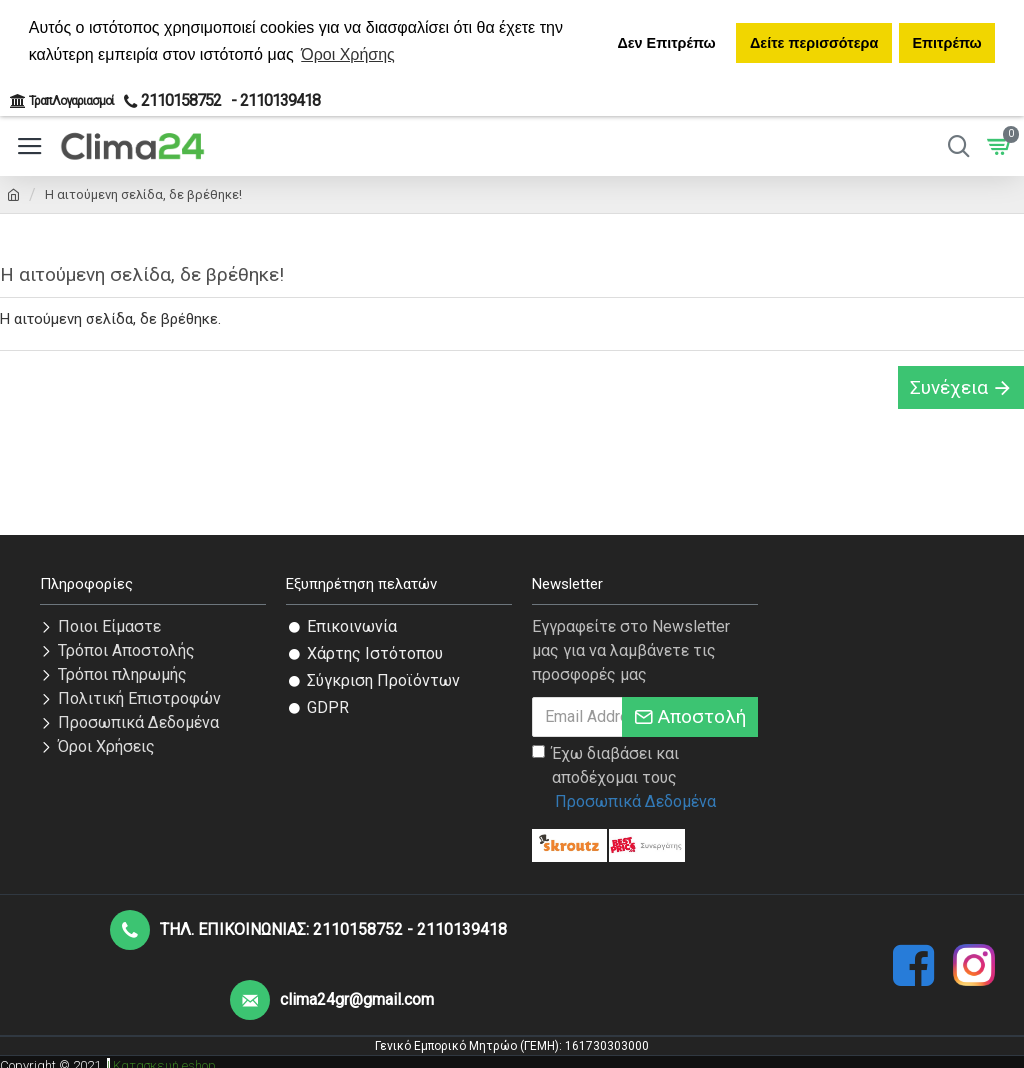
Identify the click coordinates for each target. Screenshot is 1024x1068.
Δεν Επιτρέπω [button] (666, 43)
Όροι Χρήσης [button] (348, 54)
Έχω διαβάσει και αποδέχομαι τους (625, 779)
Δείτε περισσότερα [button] (814, 43)
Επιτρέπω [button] (946, 43)
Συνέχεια (949, 387)
